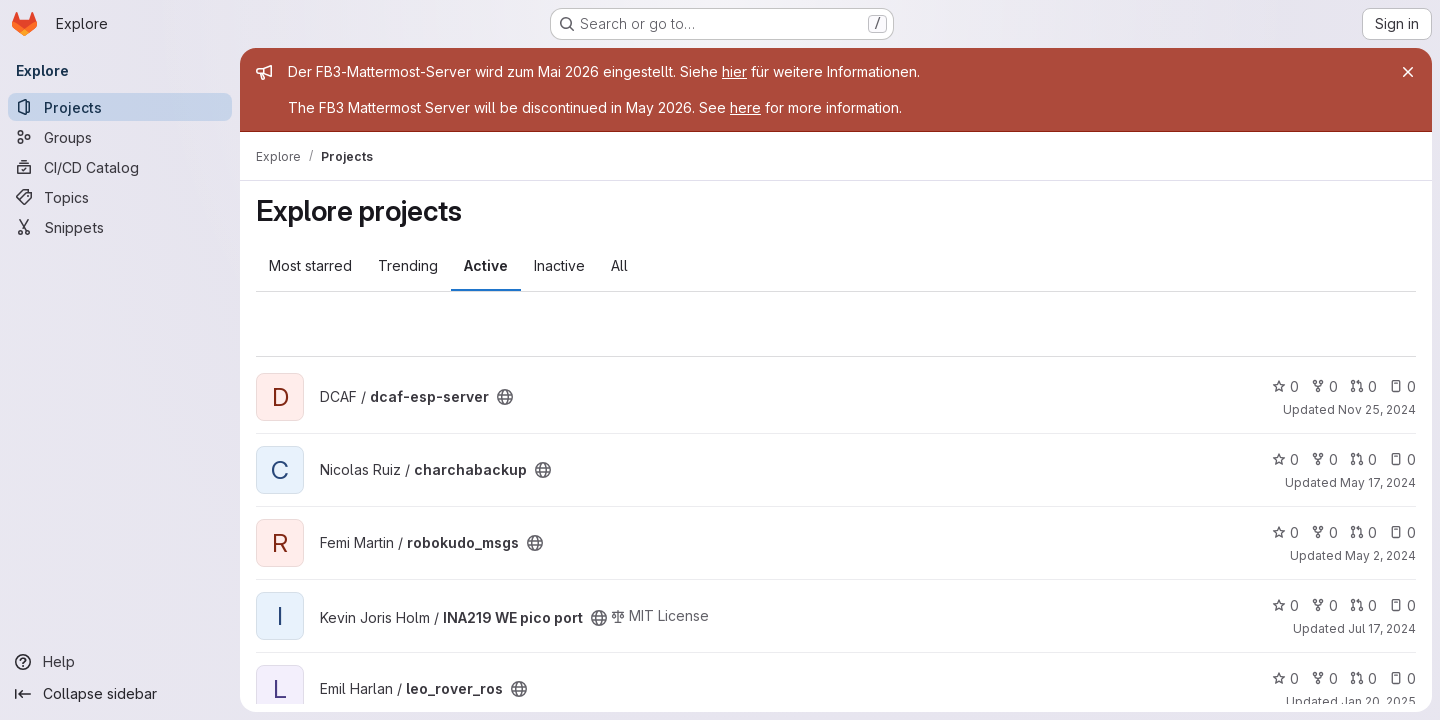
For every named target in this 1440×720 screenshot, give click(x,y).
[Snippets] (120, 227)
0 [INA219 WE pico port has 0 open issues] (1402, 605)
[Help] (120, 662)
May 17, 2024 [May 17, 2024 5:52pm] (1378, 482)
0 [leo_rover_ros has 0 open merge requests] (1363, 678)
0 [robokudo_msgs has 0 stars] (1285, 532)
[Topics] (120, 197)
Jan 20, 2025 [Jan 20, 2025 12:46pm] (1378, 701)
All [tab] (619, 265)
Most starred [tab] (310, 265)
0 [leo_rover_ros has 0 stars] (1285, 678)
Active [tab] (486, 265)
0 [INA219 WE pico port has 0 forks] (1324, 605)
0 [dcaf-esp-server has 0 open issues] (1402, 386)
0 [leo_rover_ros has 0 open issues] (1402, 678)
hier (734, 71)
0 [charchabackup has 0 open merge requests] (1363, 459)
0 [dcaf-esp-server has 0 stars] (1285, 386)
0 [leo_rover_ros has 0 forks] (1324, 678)
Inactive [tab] (559, 265)
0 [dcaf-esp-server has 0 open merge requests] (1363, 386)
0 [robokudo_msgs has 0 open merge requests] (1363, 532)
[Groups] (120, 137)
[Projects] (120, 107)
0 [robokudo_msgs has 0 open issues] (1402, 532)
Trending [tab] (408, 265)
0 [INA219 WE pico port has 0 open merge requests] (1363, 605)
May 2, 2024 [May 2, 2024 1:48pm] (1380, 555)
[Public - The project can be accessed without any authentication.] (505, 397)
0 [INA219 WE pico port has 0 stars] (1285, 605)
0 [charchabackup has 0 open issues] (1402, 459)
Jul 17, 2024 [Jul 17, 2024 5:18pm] (1382, 628)
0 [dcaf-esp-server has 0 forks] (1324, 386)
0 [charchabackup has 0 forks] (1324, 459)
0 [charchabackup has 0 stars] (1285, 459)
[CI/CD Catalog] (120, 167)
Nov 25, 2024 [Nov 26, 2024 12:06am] (1377, 409)
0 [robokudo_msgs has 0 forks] (1324, 532)
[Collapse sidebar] (120, 694)
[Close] (1408, 72)
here (745, 107)
